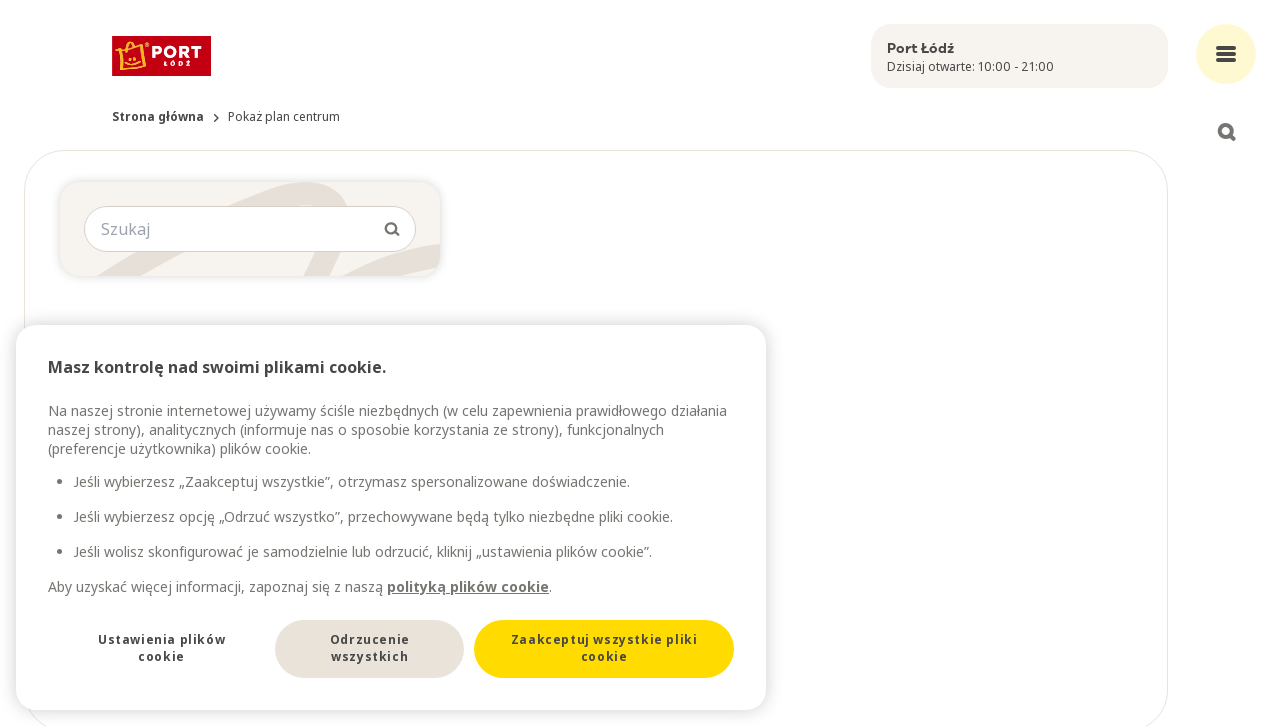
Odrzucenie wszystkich (370, 648)
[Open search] (1226, 132)
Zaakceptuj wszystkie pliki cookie (604, 648)
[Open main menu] (1226, 54)
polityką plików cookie (468, 586)
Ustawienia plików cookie (161, 648)
